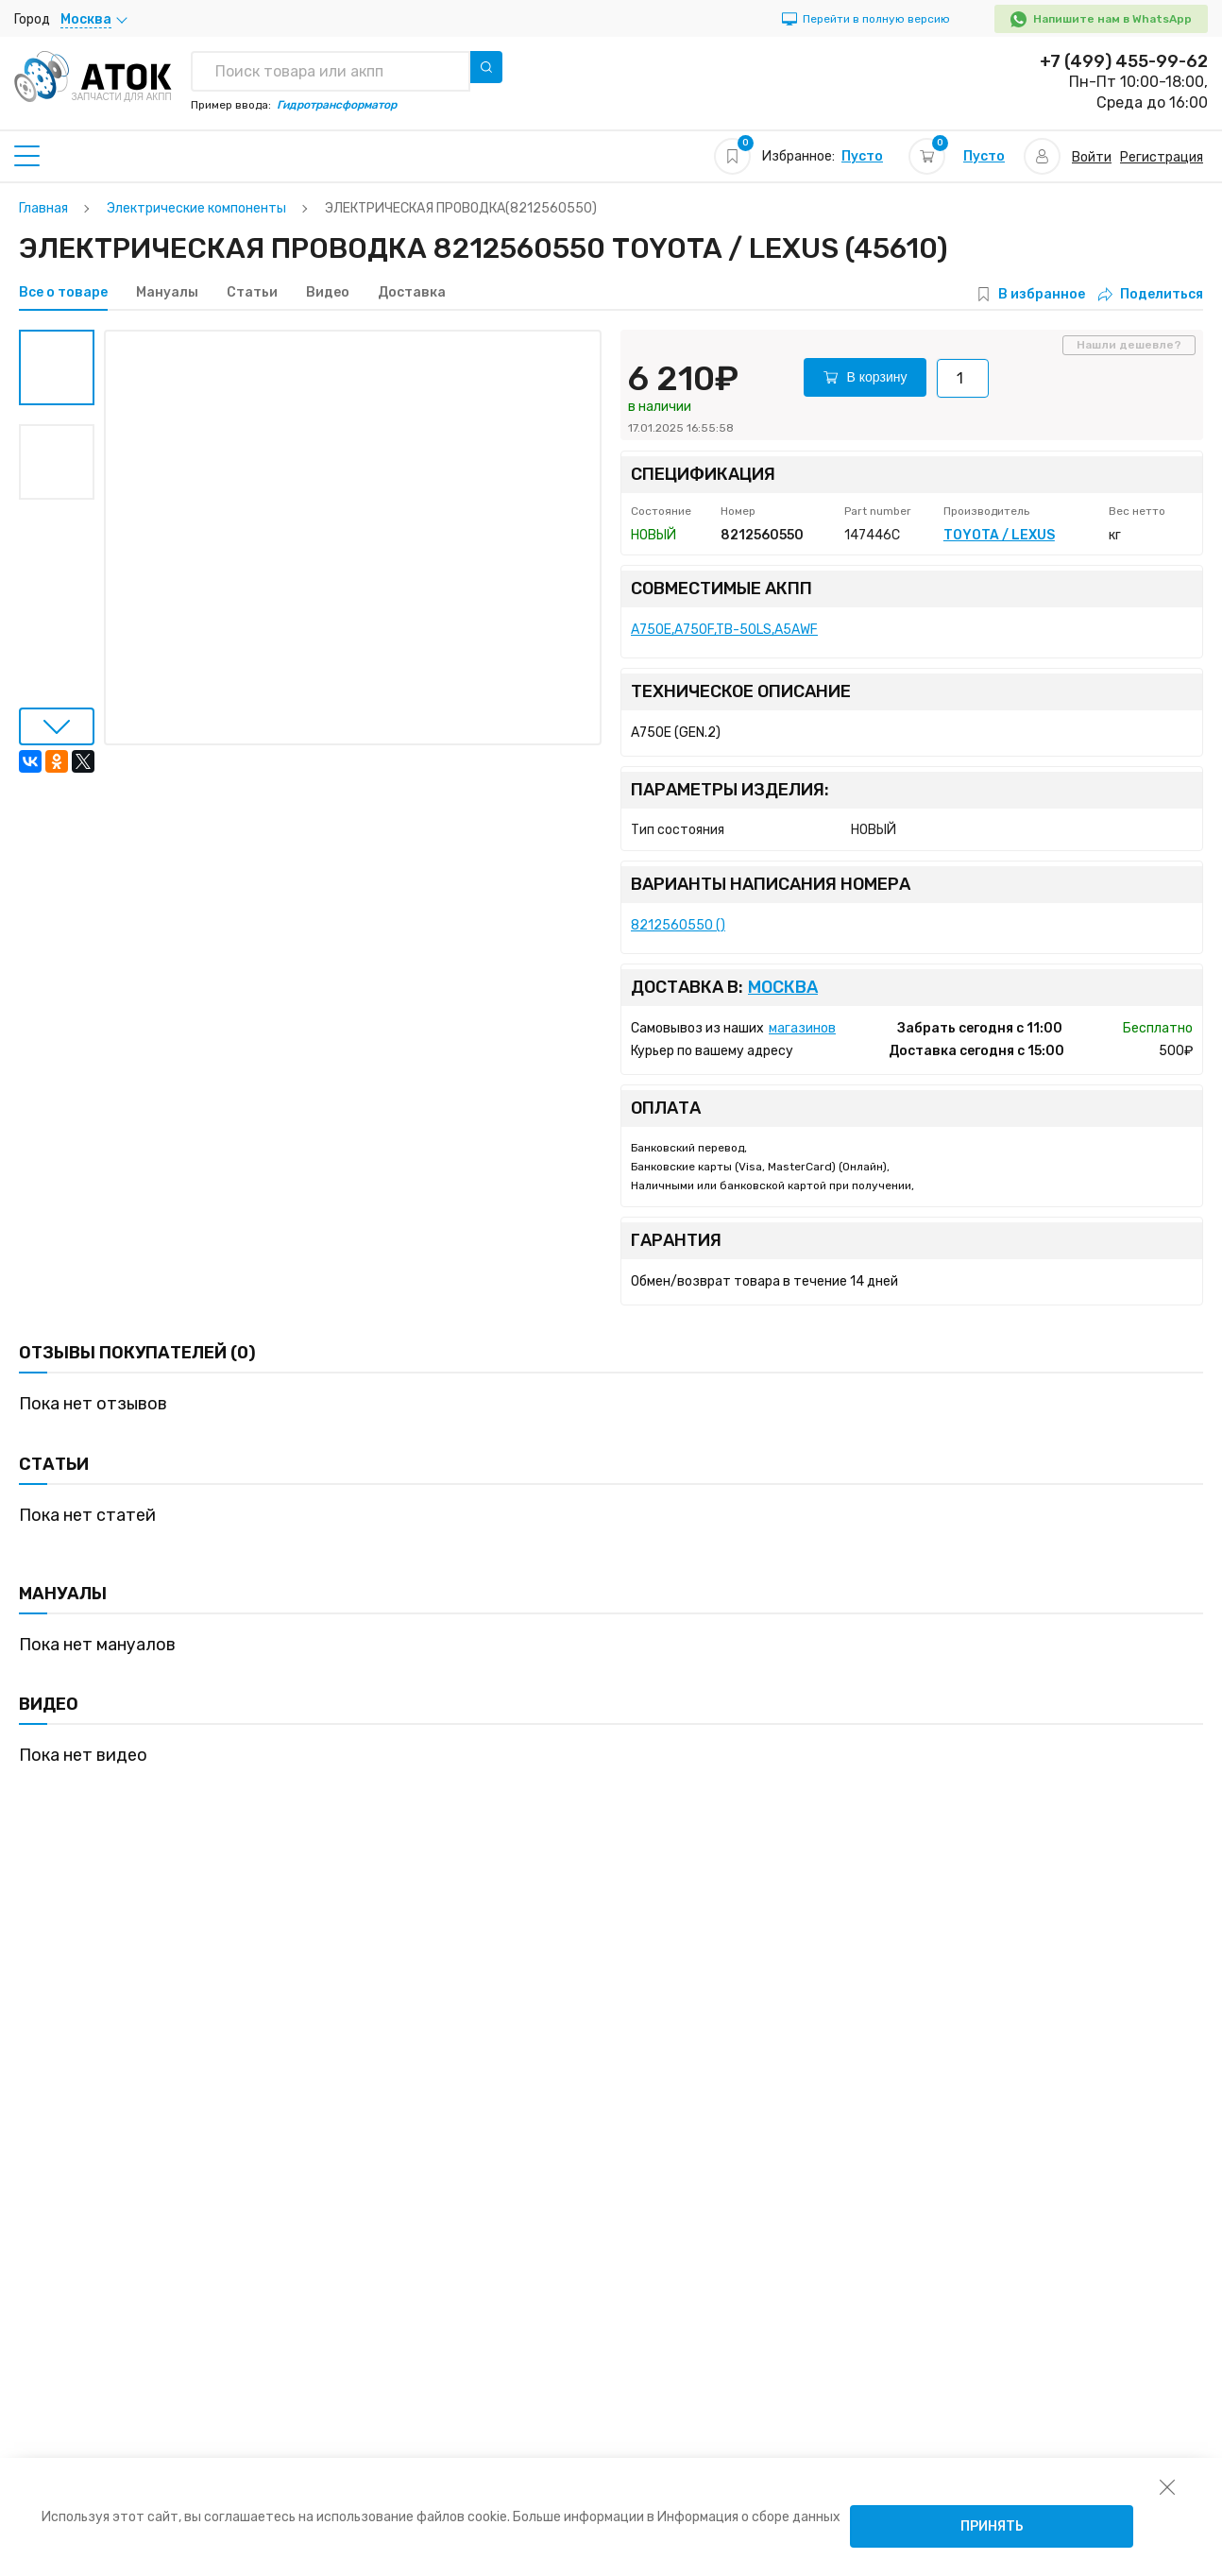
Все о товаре (63, 292)
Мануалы (167, 292)
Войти (1092, 157)
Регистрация (1161, 157)
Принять (992, 2526)
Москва (783, 988)
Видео (327, 292)
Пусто (862, 156)
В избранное (1041, 294)
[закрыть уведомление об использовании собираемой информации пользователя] (1167, 2486)
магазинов (802, 1028)
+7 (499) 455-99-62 (1124, 61)
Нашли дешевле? (1129, 344)
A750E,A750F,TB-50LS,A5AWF (724, 630)
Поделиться (1150, 294)
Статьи (252, 292)
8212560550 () (678, 925)
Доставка (412, 292)
